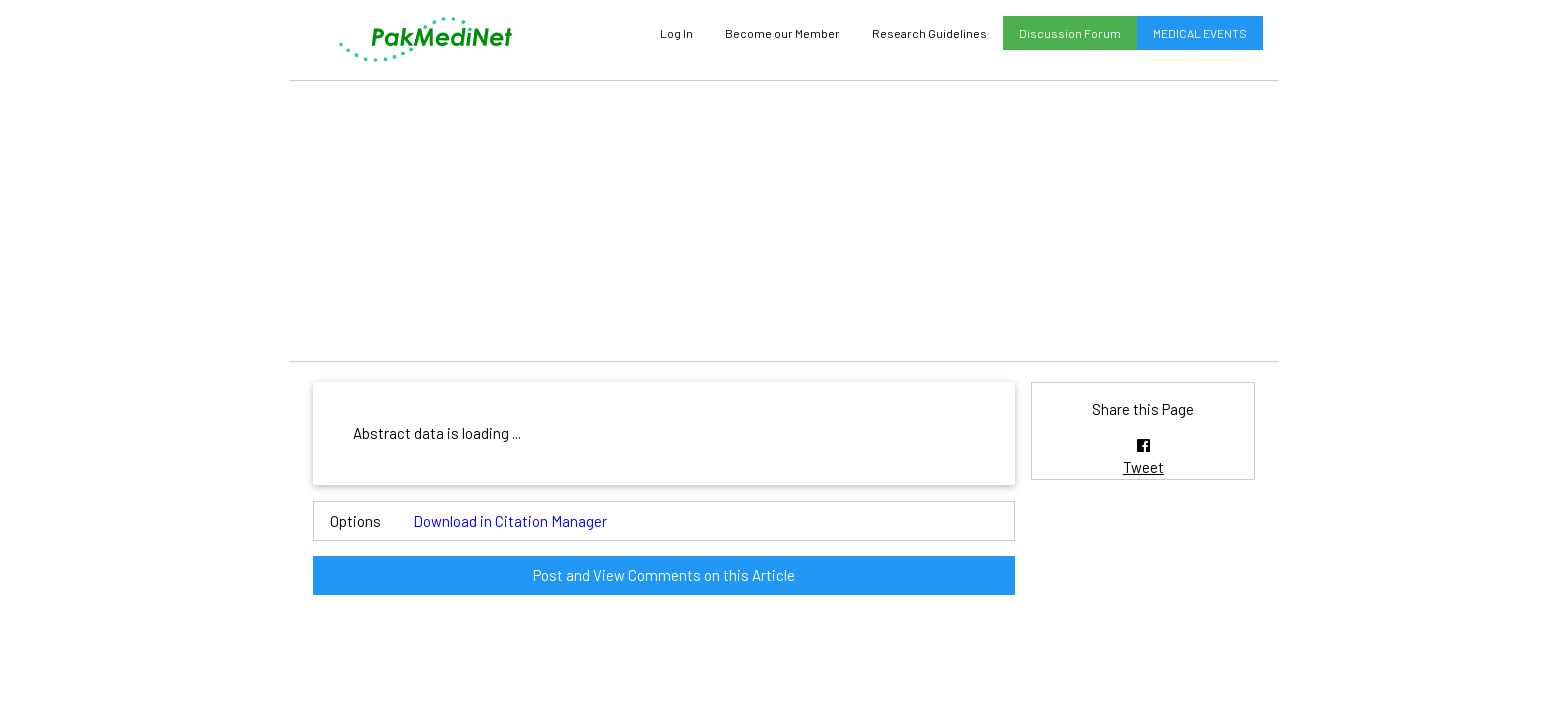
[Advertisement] (784, 221)
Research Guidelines (929, 33)
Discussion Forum (1070, 33)
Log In (676, 33)
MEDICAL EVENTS (1200, 33)
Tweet (1143, 467)
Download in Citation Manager (510, 521)
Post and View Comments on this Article (664, 575)
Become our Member (782, 33)
